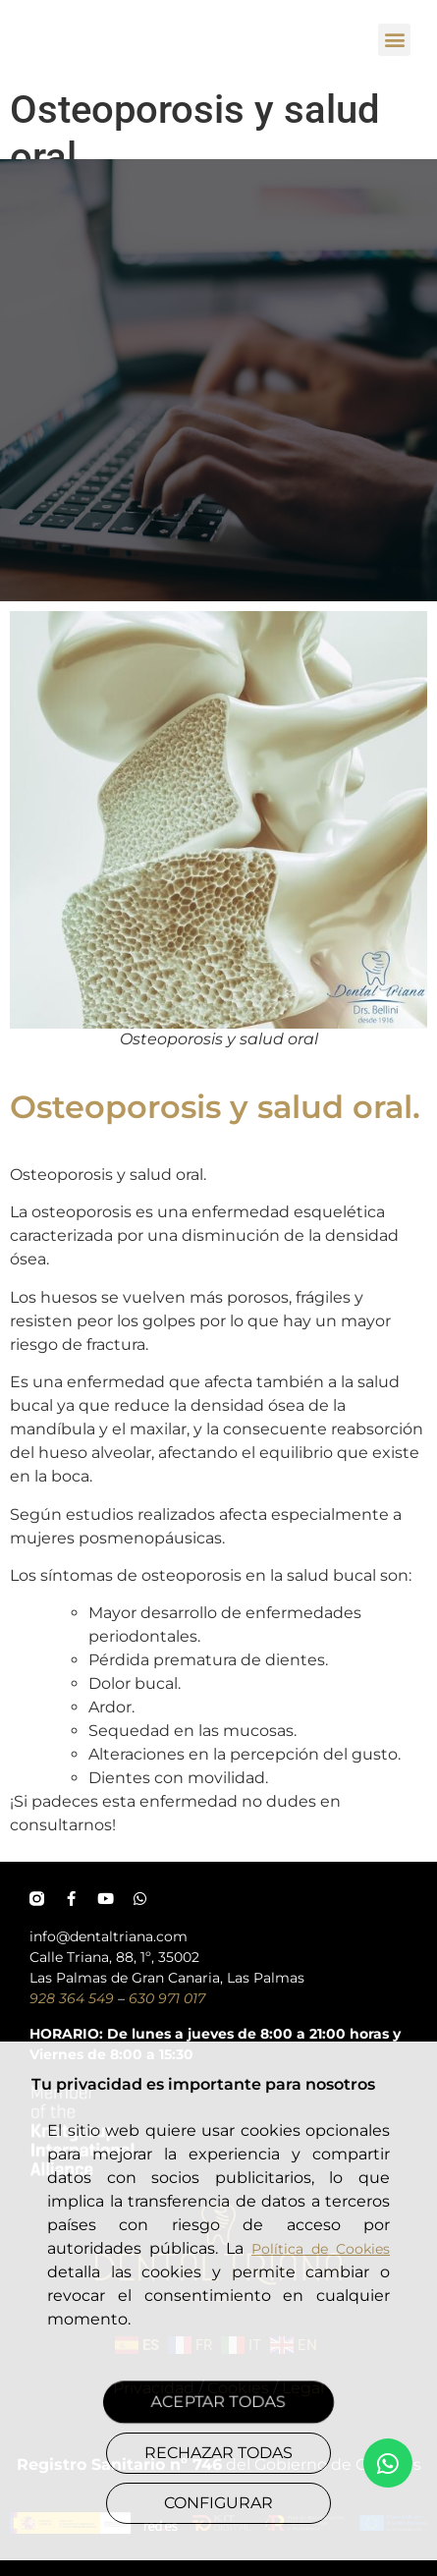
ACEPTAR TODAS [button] (218, 2401)
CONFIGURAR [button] (218, 2502)
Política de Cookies (320, 2249)
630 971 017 (167, 1998)
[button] (394, 40)
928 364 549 (71, 1998)
